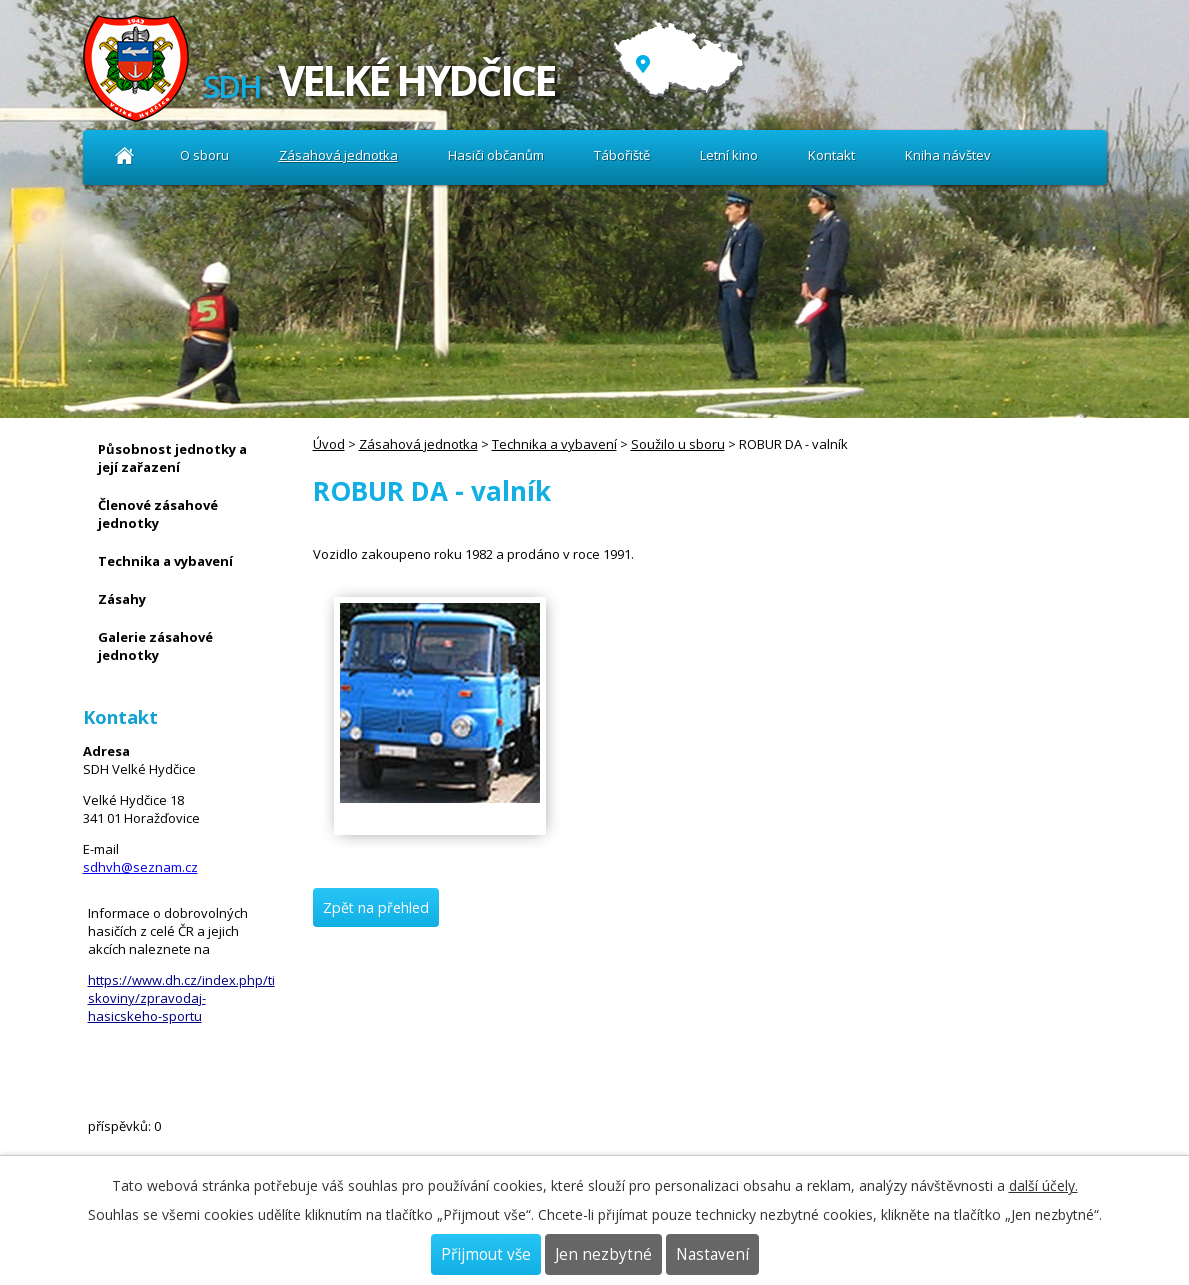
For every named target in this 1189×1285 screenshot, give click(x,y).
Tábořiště (622, 155)
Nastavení (712, 1254)
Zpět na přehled (376, 907)
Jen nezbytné (603, 1254)
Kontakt (831, 155)
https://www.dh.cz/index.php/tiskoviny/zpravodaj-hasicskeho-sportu (181, 998)
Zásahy (122, 599)
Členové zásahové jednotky (158, 514)
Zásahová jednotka (338, 155)
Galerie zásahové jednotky (155, 646)
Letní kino (729, 155)
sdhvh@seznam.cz (140, 867)
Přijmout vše (486, 1254)
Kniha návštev (948, 155)
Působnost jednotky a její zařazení (172, 458)
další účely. (1043, 1185)
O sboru (204, 155)
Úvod (125, 155)
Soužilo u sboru (678, 444)
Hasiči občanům (496, 155)
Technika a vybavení (554, 444)
